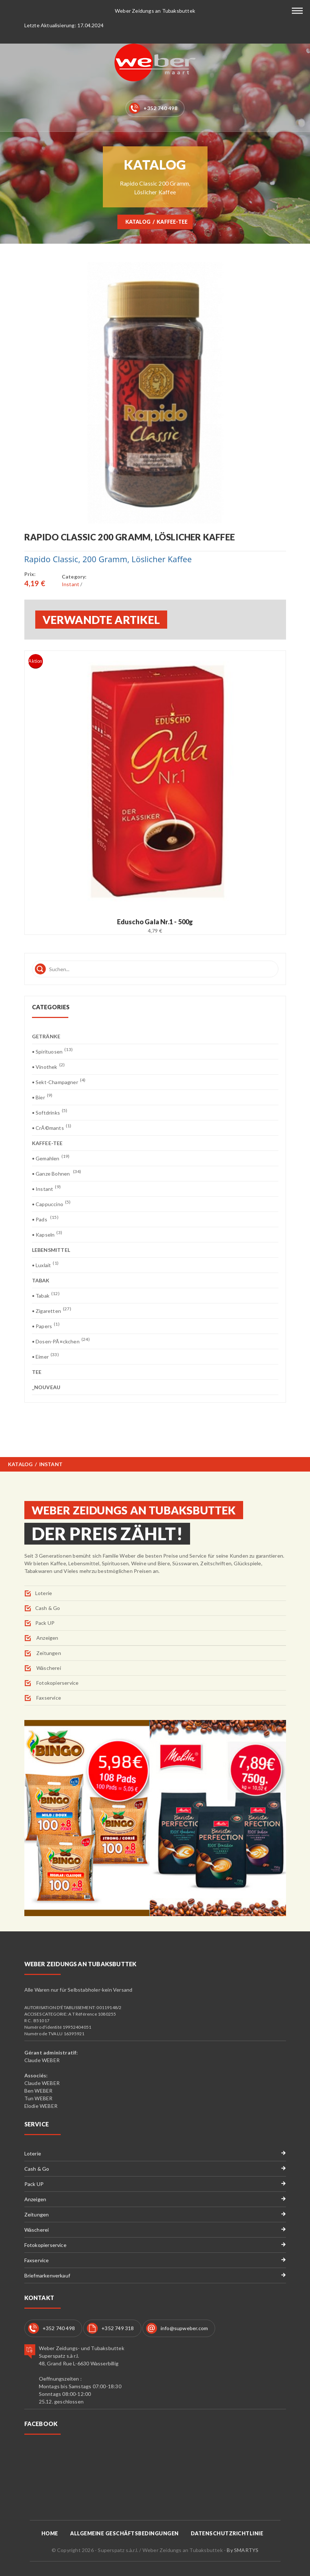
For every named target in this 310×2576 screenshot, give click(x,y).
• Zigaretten (51, 1310)
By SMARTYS (242, 2550)
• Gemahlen (51, 1158)
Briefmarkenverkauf (47, 2275)
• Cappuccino (51, 1203)
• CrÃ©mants (52, 1127)
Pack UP (45, 1623)
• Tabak (46, 1295)
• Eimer (45, 1356)
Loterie (43, 1593)
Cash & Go (47, 1608)
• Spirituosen (52, 1051)
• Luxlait (45, 1264)
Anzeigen (47, 1638)
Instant (70, 584)
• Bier (42, 1097)
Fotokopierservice (57, 1683)
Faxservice (48, 1698)
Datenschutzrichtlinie (227, 2533)
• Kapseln (47, 1234)
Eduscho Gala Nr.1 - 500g (155, 922)
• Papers (46, 1325)
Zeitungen (48, 1653)
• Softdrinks (50, 1112)
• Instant (46, 1188)
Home (49, 2533)
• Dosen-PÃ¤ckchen (61, 1341)
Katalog (137, 222)
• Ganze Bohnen (56, 1173)
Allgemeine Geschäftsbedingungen (124, 2533)
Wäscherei (48, 1668)
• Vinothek (48, 1066)
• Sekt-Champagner (59, 1081)
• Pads (45, 1219)
